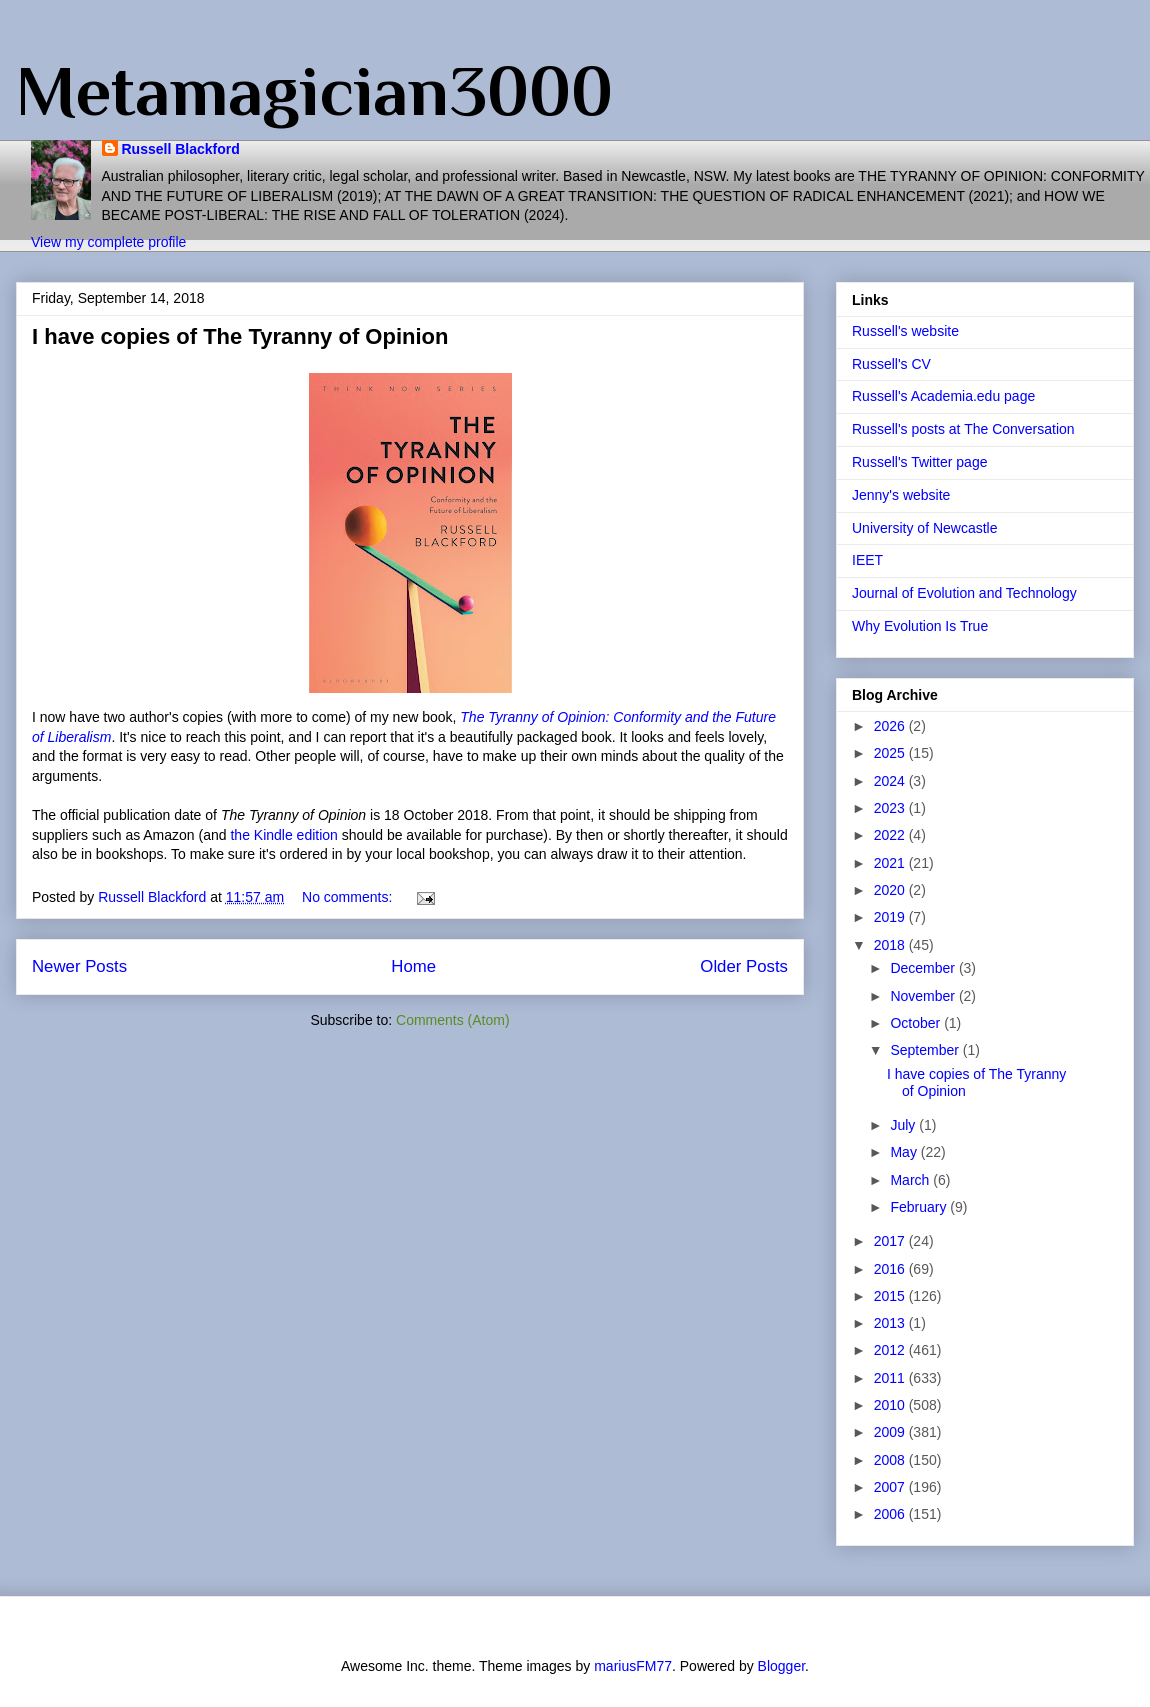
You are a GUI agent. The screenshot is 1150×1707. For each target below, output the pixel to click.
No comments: (349, 897)
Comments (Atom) (453, 1020)
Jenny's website (901, 495)
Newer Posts (79, 966)
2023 (891, 808)
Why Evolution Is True (920, 626)
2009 (891, 1432)
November (924, 996)
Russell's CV (891, 364)
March (911, 1180)
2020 (891, 890)
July (904, 1125)
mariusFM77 (633, 1666)
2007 (891, 1487)
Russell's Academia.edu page (943, 396)
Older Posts (744, 966)
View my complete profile (108, 242)
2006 (891, 1514)
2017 (891, 1241)
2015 (891, 1296)
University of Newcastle (925, 528)
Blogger (781, 1666)
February (920, 1207)
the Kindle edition (283, 835)
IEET (867, 560)
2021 (891, 863)
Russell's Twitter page (919, 462)
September (926, 1050)
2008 (891, 1460)
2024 (891, 781)
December (924, 968)
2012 (891, 1350)
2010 (891, 1405)
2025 (891, 753)
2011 (891, 1378)
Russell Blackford (181, 149)
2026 (891, 726)
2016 (891, 1269)
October (917, 1023)
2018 (891, 945)
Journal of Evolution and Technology (964, 593)
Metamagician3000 (314, 91)
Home (413, 966)
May (905, 1152)
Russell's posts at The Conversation (963, 429)
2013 (891, 1323)
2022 (891, 835)
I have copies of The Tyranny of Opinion (240, 336)
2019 (891, 917)
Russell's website (905, 331)
